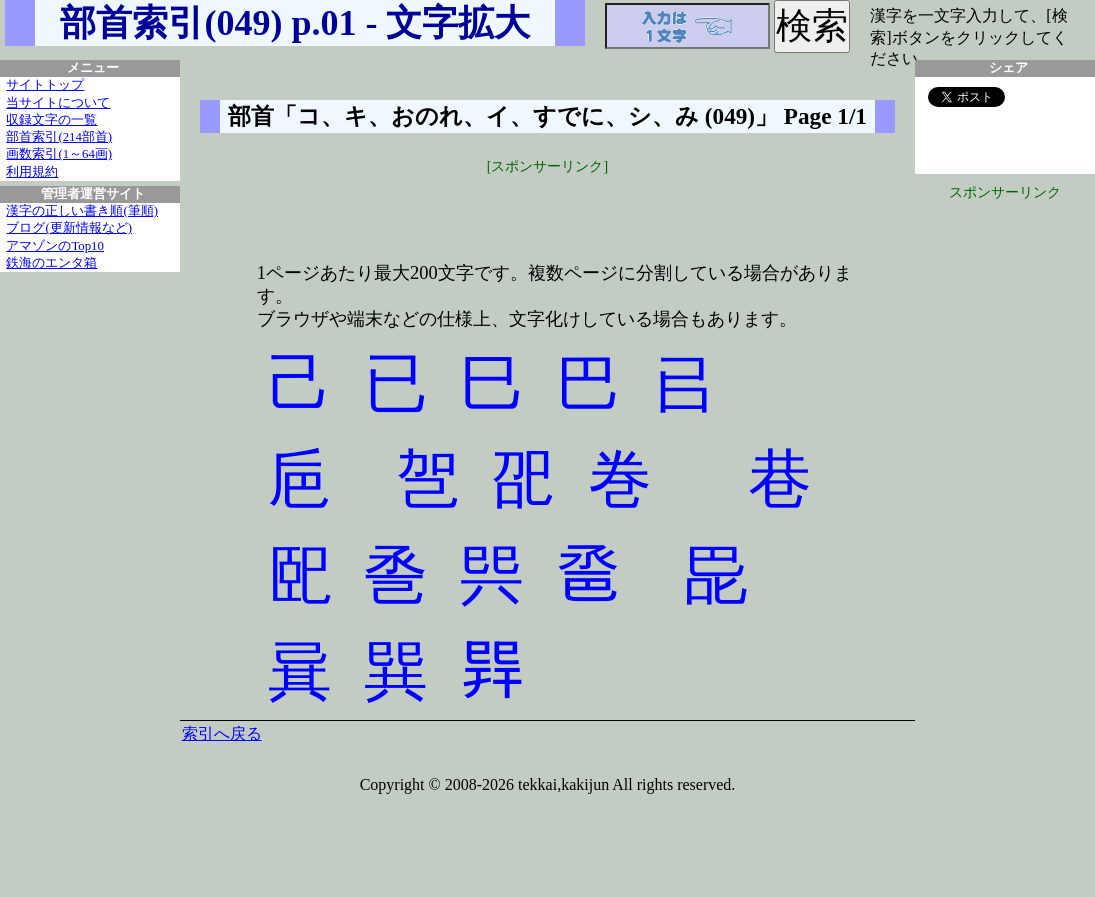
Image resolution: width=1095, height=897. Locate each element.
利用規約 (32, 172)
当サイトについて (58, 103)
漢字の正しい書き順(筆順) (82, 211)
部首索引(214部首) (59, 137)
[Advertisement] (548, 207)
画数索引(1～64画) (59, 154)
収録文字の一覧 (51, 120)
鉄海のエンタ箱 (51, 263)
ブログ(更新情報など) (69, 228)
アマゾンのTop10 (55, 246)
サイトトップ (45, 85)
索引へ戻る (222, 733)
